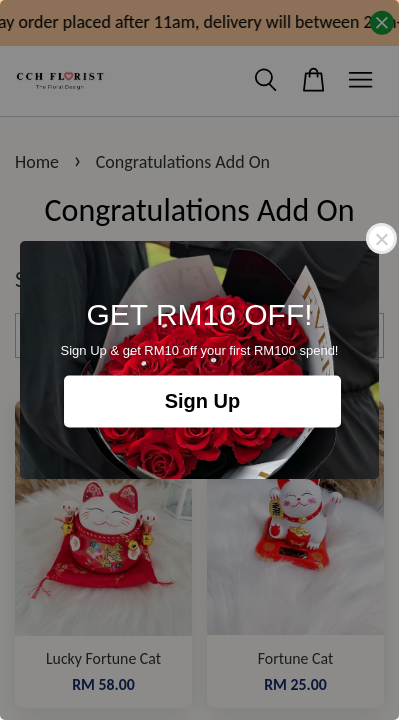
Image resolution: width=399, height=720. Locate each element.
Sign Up (203, 402)
